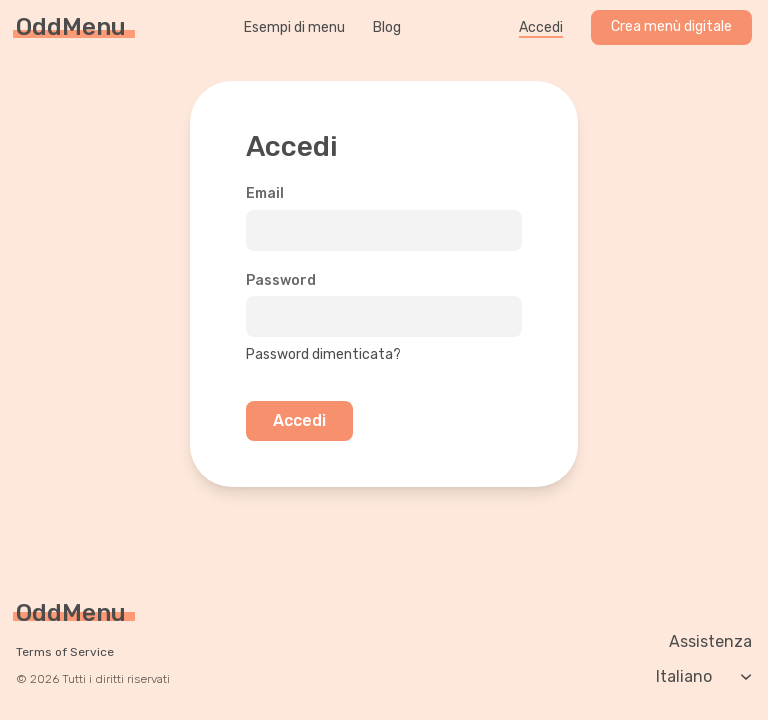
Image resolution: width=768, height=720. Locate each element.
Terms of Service (65, 652)
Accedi (541, 28)
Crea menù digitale (671, 26)
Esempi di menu (294, 28)
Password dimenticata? (323, 354)
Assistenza (710, 642)
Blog (387, 28)
